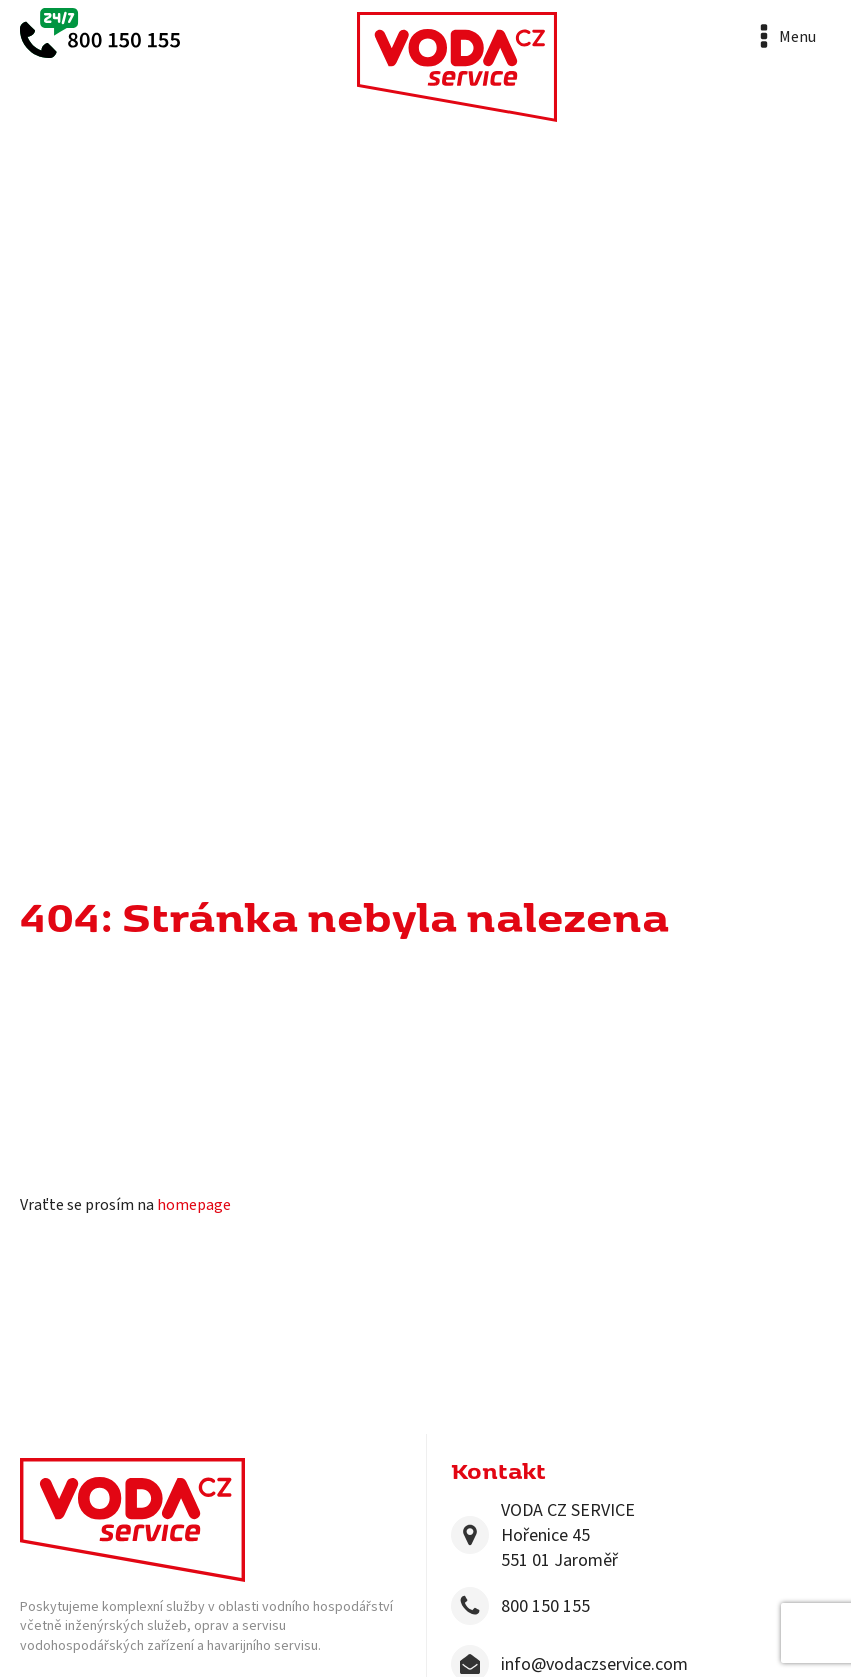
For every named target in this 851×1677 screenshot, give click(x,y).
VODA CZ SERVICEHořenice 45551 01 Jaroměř (568, 1535)
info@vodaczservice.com (594, 1664)
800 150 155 (545, 1606)
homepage (194, 1205)
